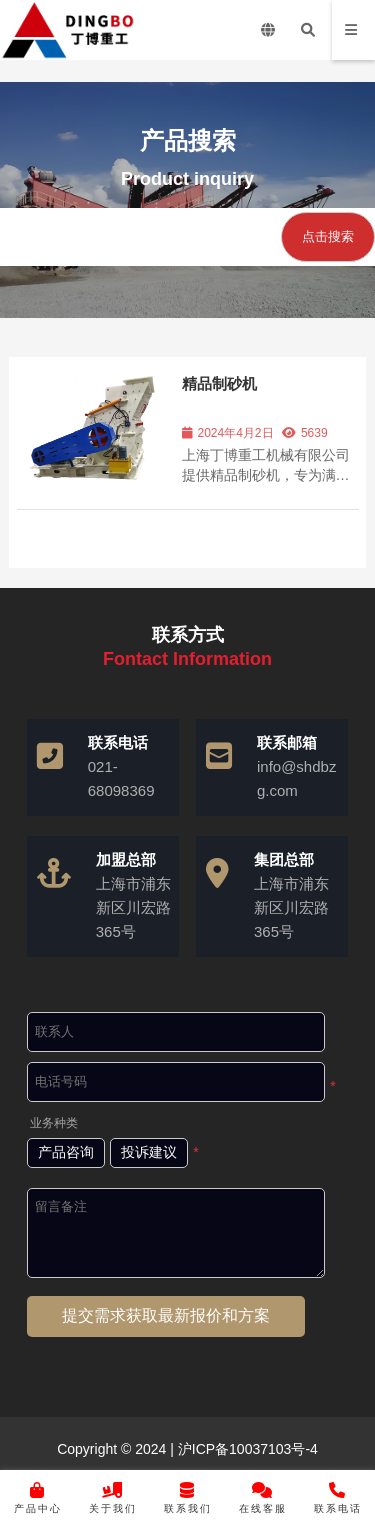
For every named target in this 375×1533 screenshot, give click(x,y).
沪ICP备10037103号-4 (246, 1449)
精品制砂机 (219, 383)
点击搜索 (328, 236)
